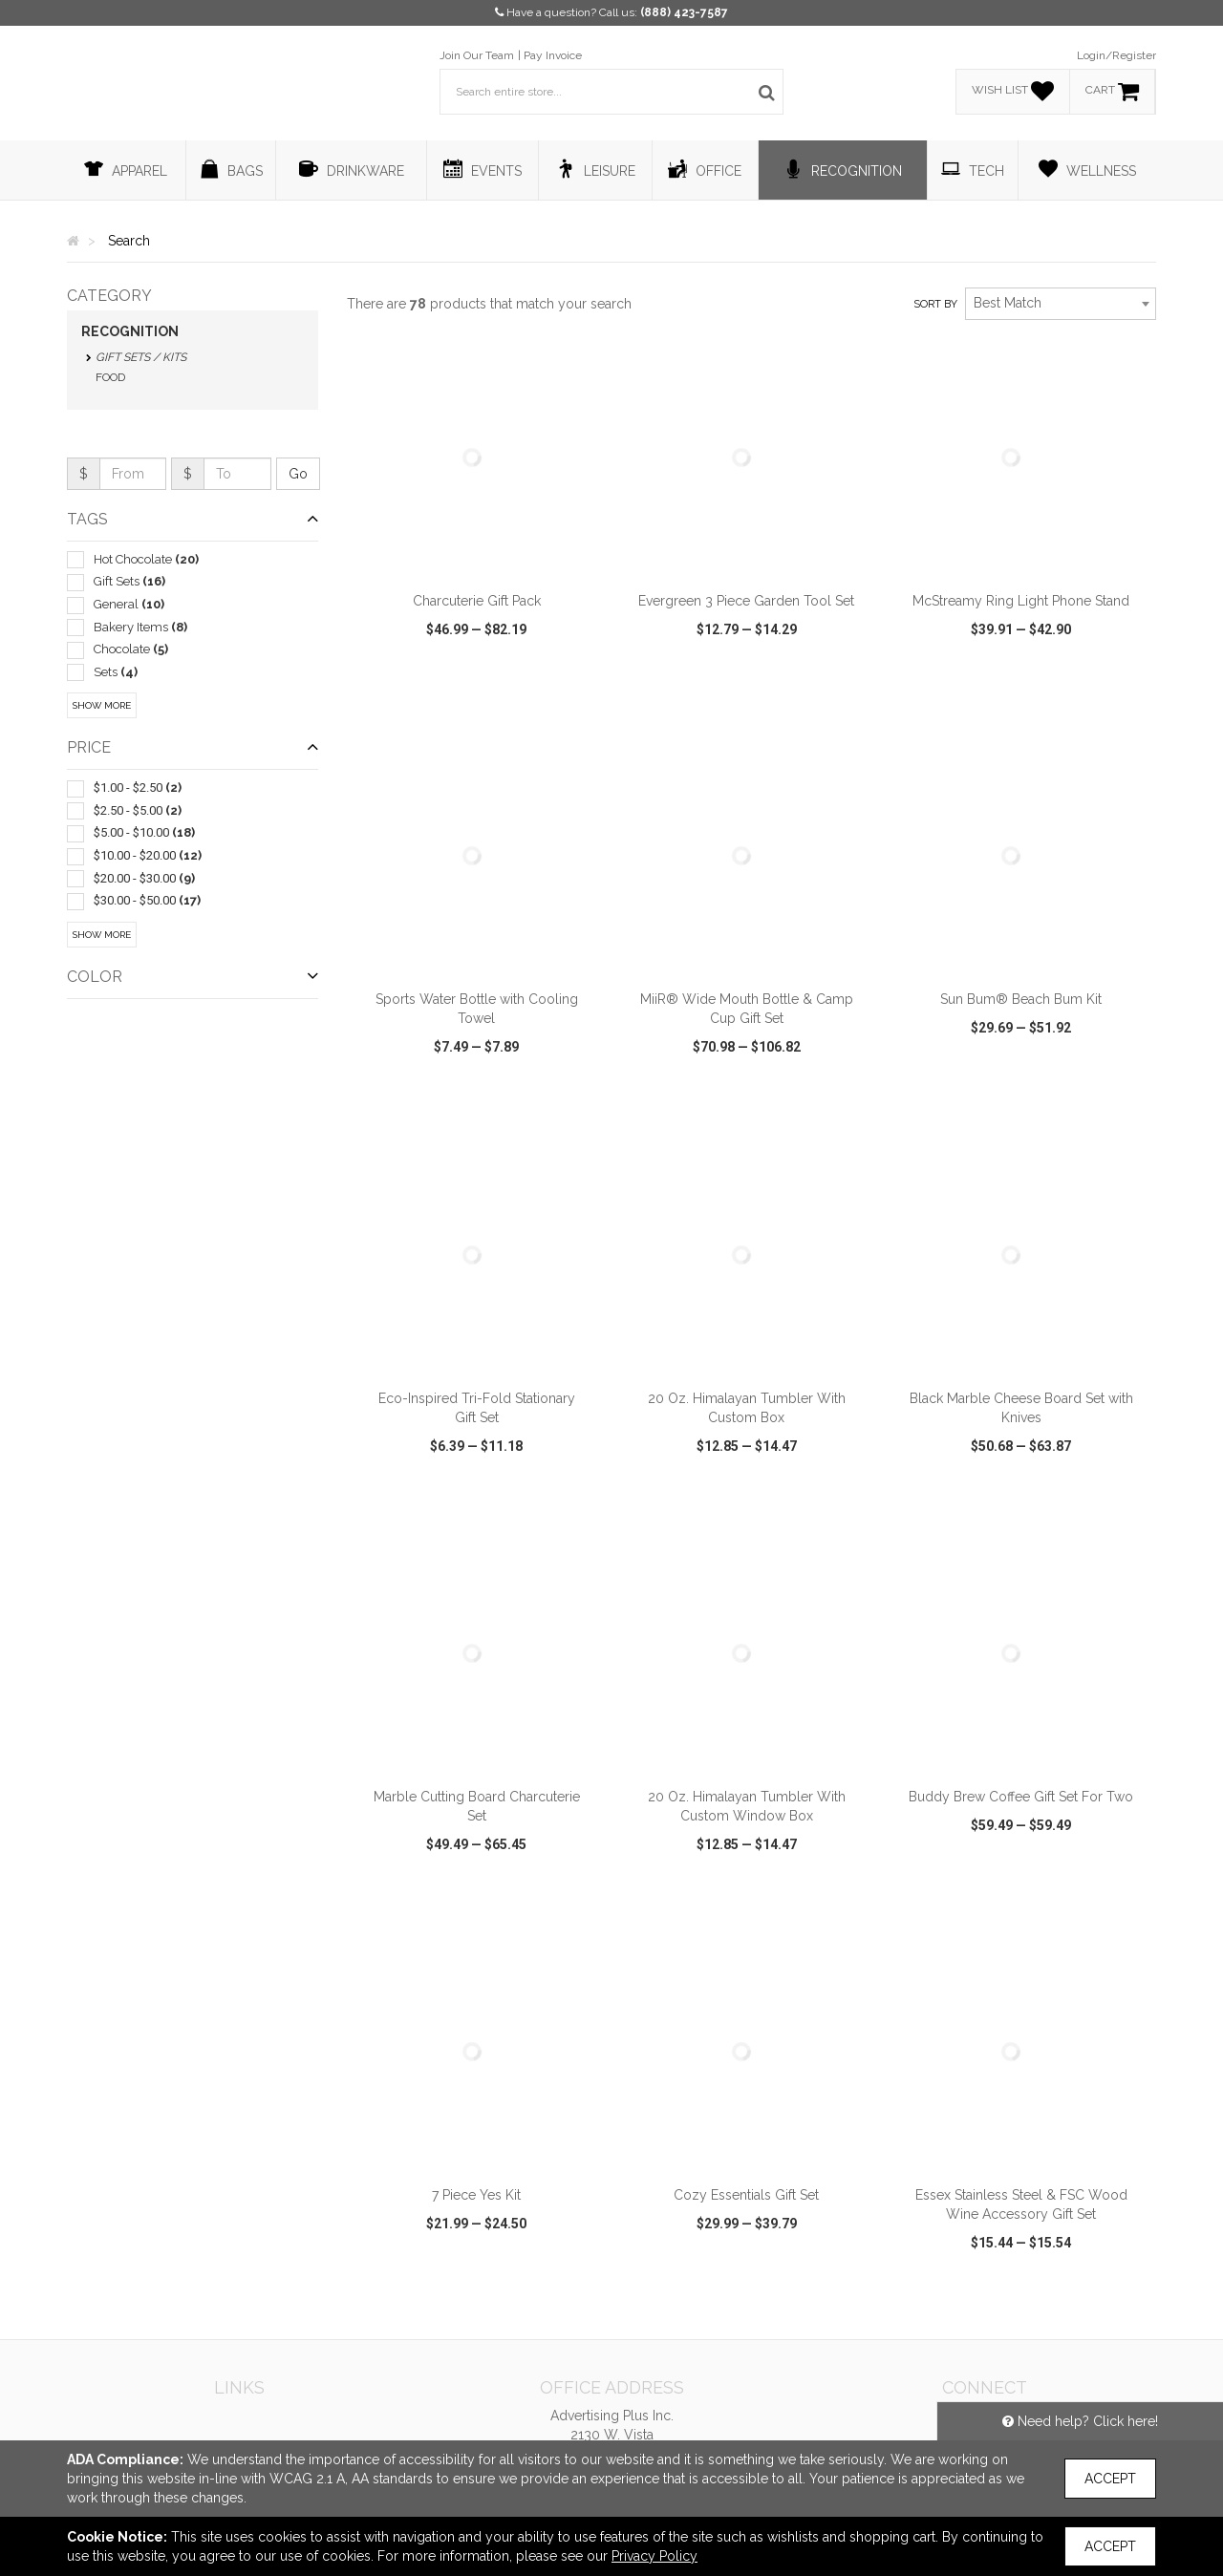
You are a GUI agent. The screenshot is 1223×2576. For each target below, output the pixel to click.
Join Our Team (477, 55)
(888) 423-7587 (684, 12)
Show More (102, 705)
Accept (1110, 2478)
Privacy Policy (654, 2556)
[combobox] (1060, 303)
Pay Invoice (553, 55)
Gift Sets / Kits (141, 357)
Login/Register (1116, 55)
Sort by (935, 304)
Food (110, 377)
